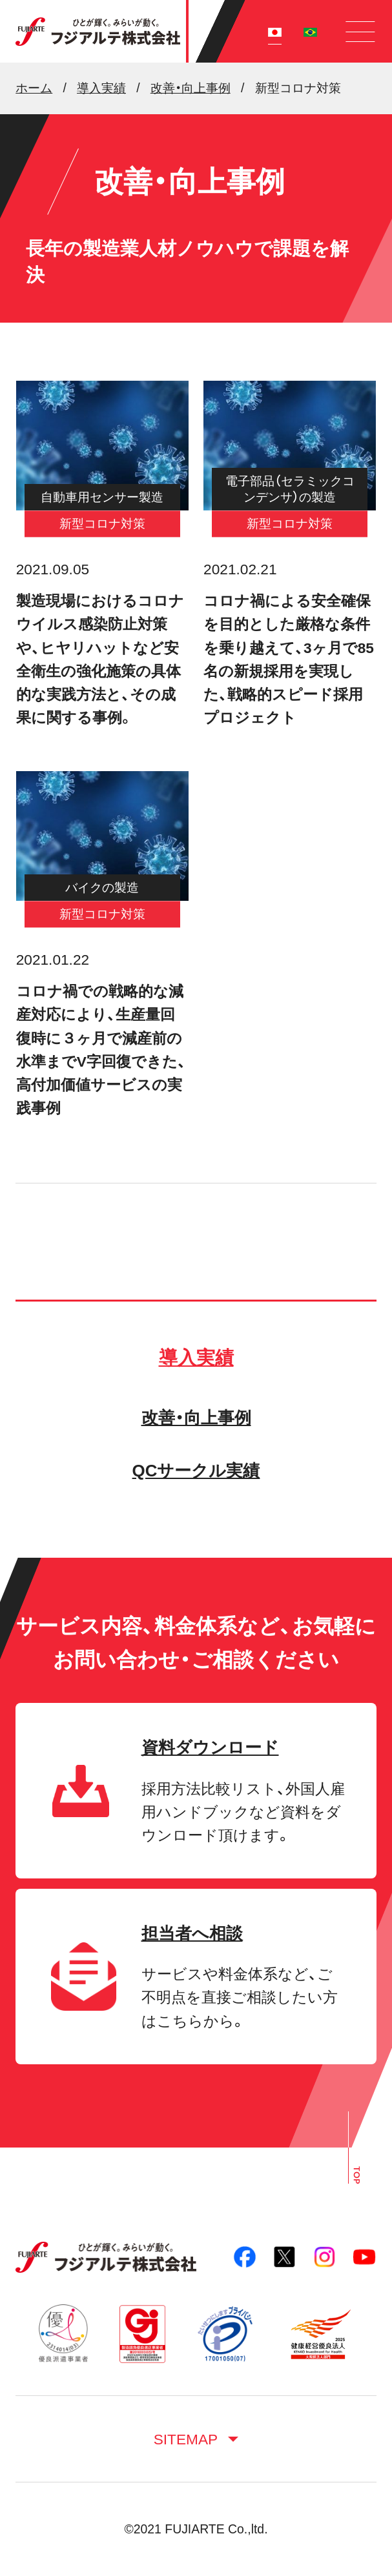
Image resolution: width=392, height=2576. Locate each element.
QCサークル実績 (196, 1471)
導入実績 (196, 1357)
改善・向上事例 (196, 1418)
